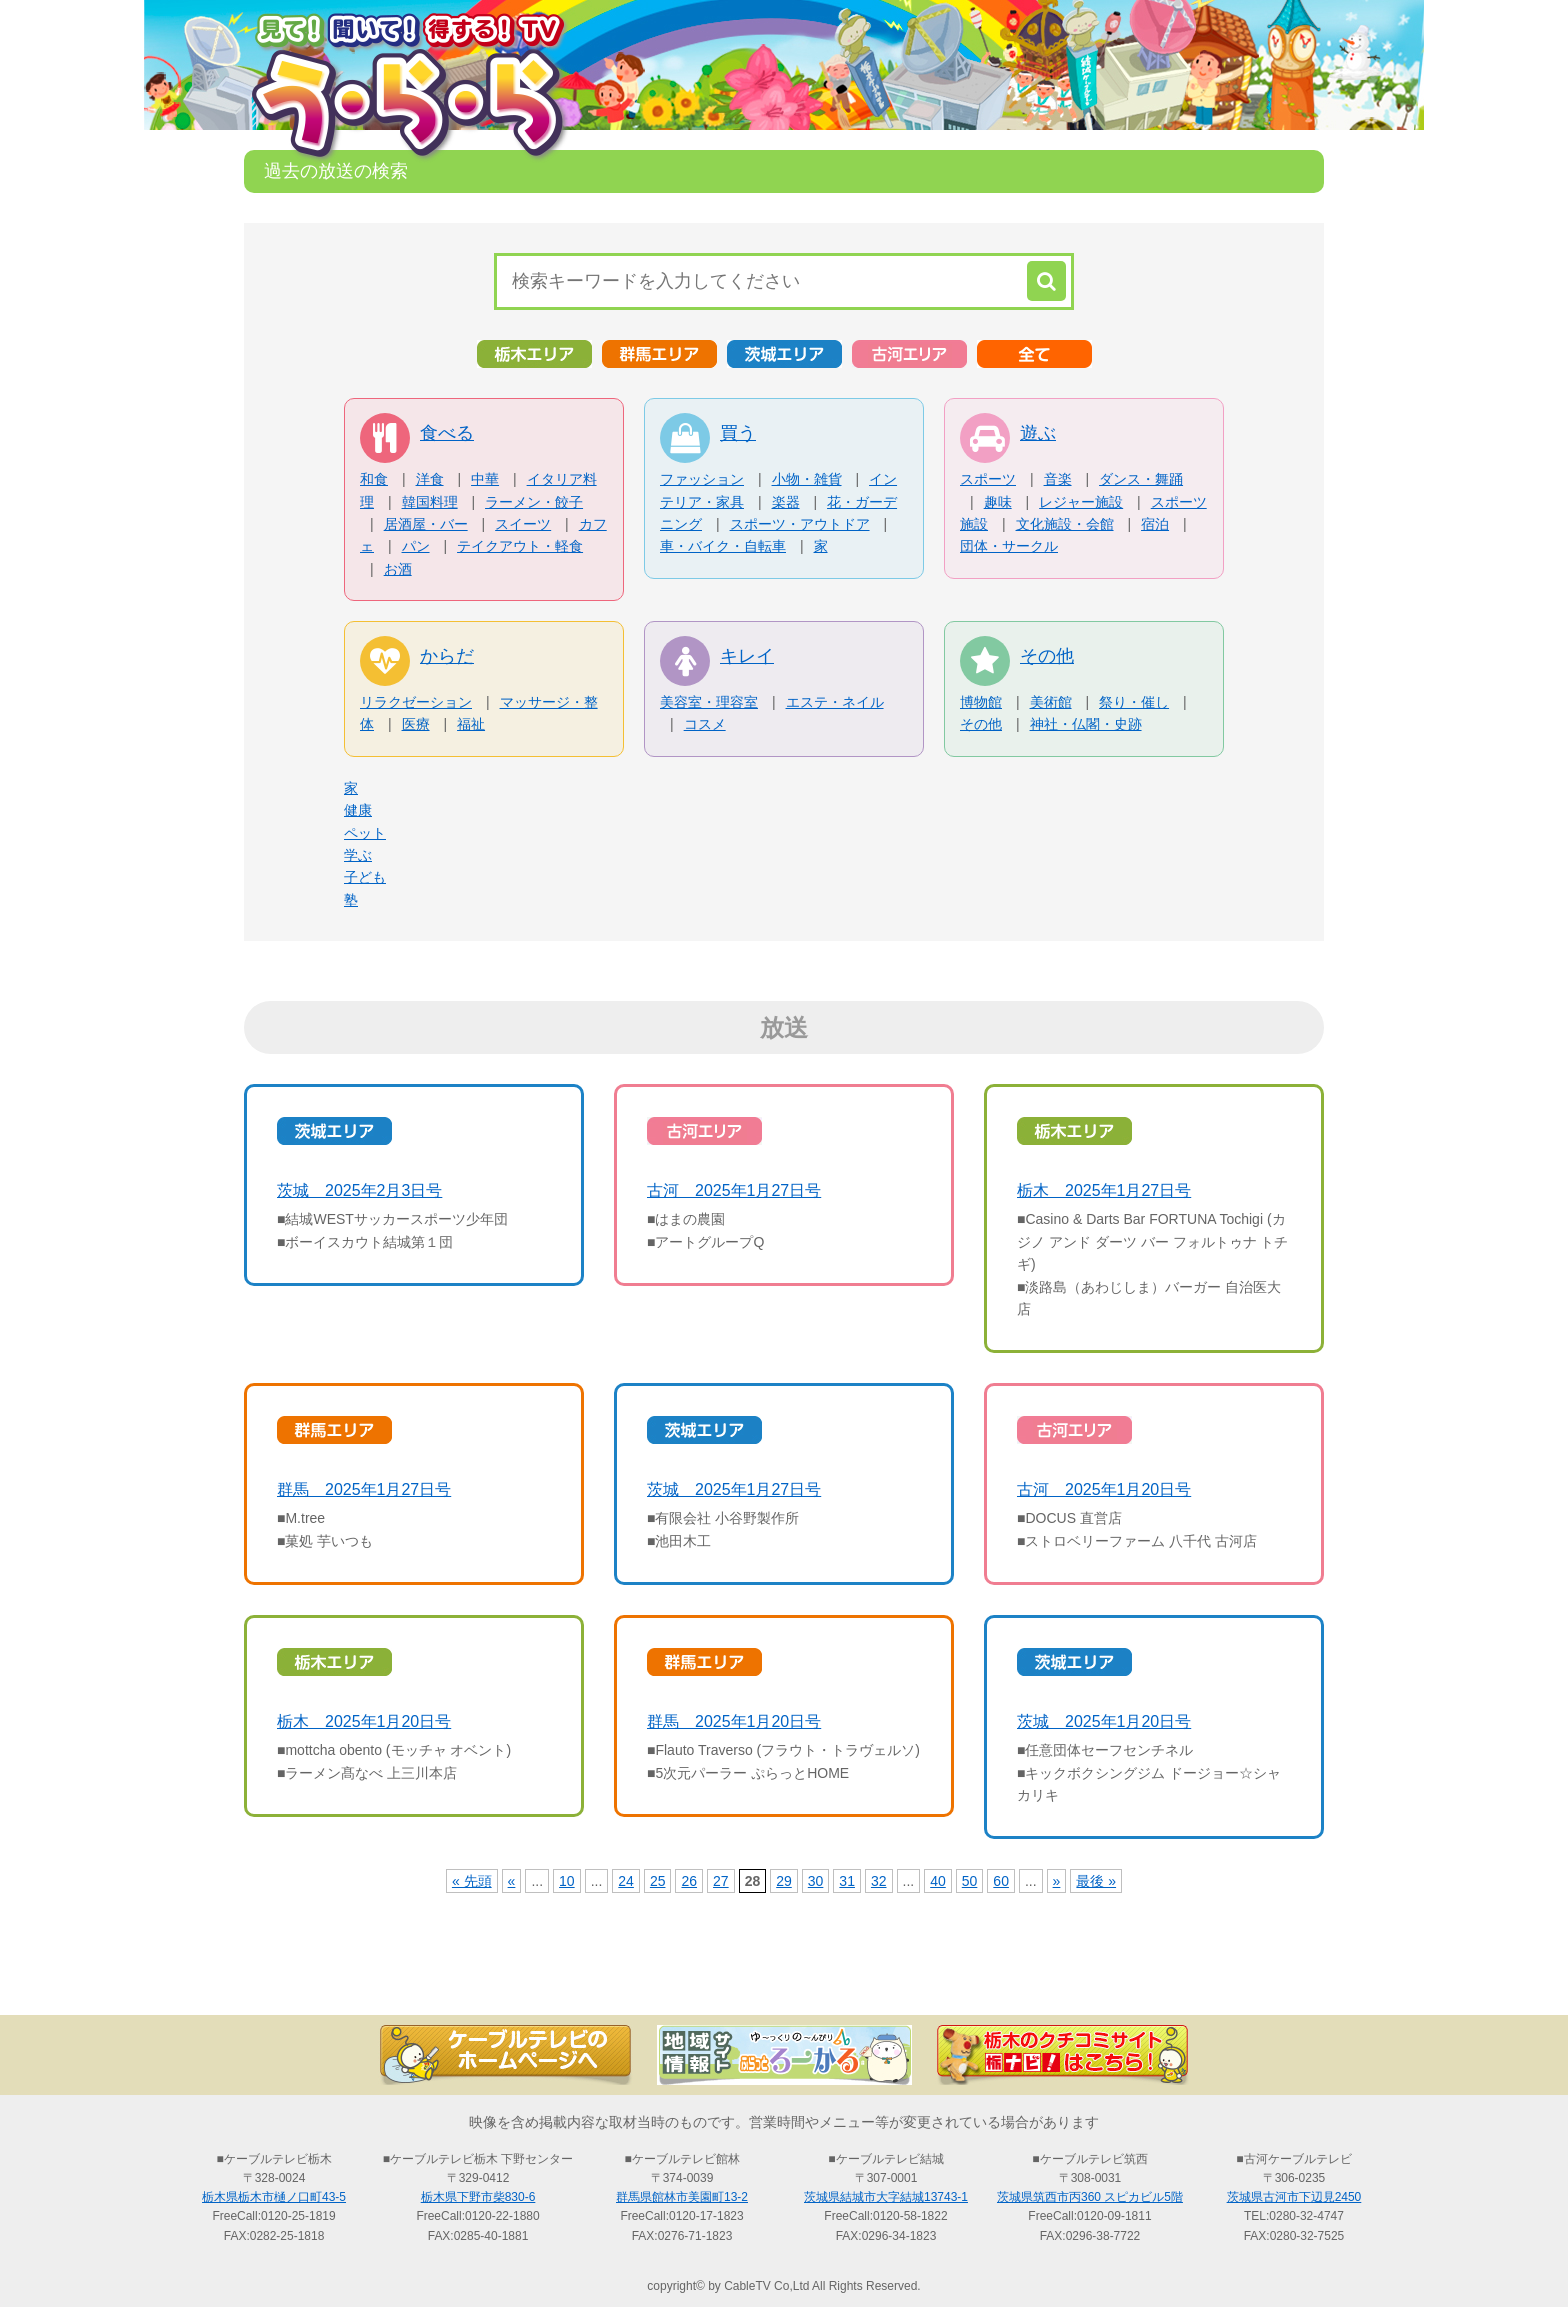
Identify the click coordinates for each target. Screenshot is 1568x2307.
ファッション (702, 479)
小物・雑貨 (807, 479)
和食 (374, 479)
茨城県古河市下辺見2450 (1294, 2197)
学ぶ (358, 855)
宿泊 (1155, 524)
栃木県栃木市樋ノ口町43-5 (274, 2197)
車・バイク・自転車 (723, 546)
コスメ (705, 724)
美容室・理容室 (709, 702)
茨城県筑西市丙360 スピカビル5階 (1090, 2197)
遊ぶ (1038, 433)
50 (970, 1881)
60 (1001, 1881)
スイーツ (523, 524)
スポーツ (988, 479)
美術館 (1051, 702)
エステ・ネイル (835, 702)
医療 (416, 724)
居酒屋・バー (426, 524)
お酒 (398, 569)
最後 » (1096, 1881)
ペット (365, 833)
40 (938, 1881)
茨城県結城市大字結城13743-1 (886, 2197)
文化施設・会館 (1065, 524)
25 (658, 1881)
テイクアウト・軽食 (520, 546)
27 (721, 1881)
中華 (485, 479)
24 (626, 1881)
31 (847, 1881)
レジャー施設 (1081, 502)
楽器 (786, 502)
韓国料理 (430, 502)
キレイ (747, 656)
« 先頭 (472, 1881)
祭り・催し (1134, 702)
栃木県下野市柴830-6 (478, 2197)
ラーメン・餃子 (534, 502)
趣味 (998, 502)
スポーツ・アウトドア (800, 524)
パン (416, 546)
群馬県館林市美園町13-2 (682, 2197)
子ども (365, 877)
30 (816, 1881)
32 (879, 1881)
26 (689, 1881)
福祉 (471, 724)
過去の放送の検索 (784, 1980)
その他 (1047, 656)
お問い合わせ (1224, 1980)
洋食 (430, 479)
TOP (344, 1980)
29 (784, 1881)
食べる (447, 433)
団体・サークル (1009, 546)
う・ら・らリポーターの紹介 (1004, 1980)
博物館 (981, 702)
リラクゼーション (416, 702)
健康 (358, 810)
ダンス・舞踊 (1141, 479)
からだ (447, 656)
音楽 (1058, 479)
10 (567, 1881)
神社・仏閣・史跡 (1086, 724)
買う (738, 433)
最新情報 (564, 1980)
